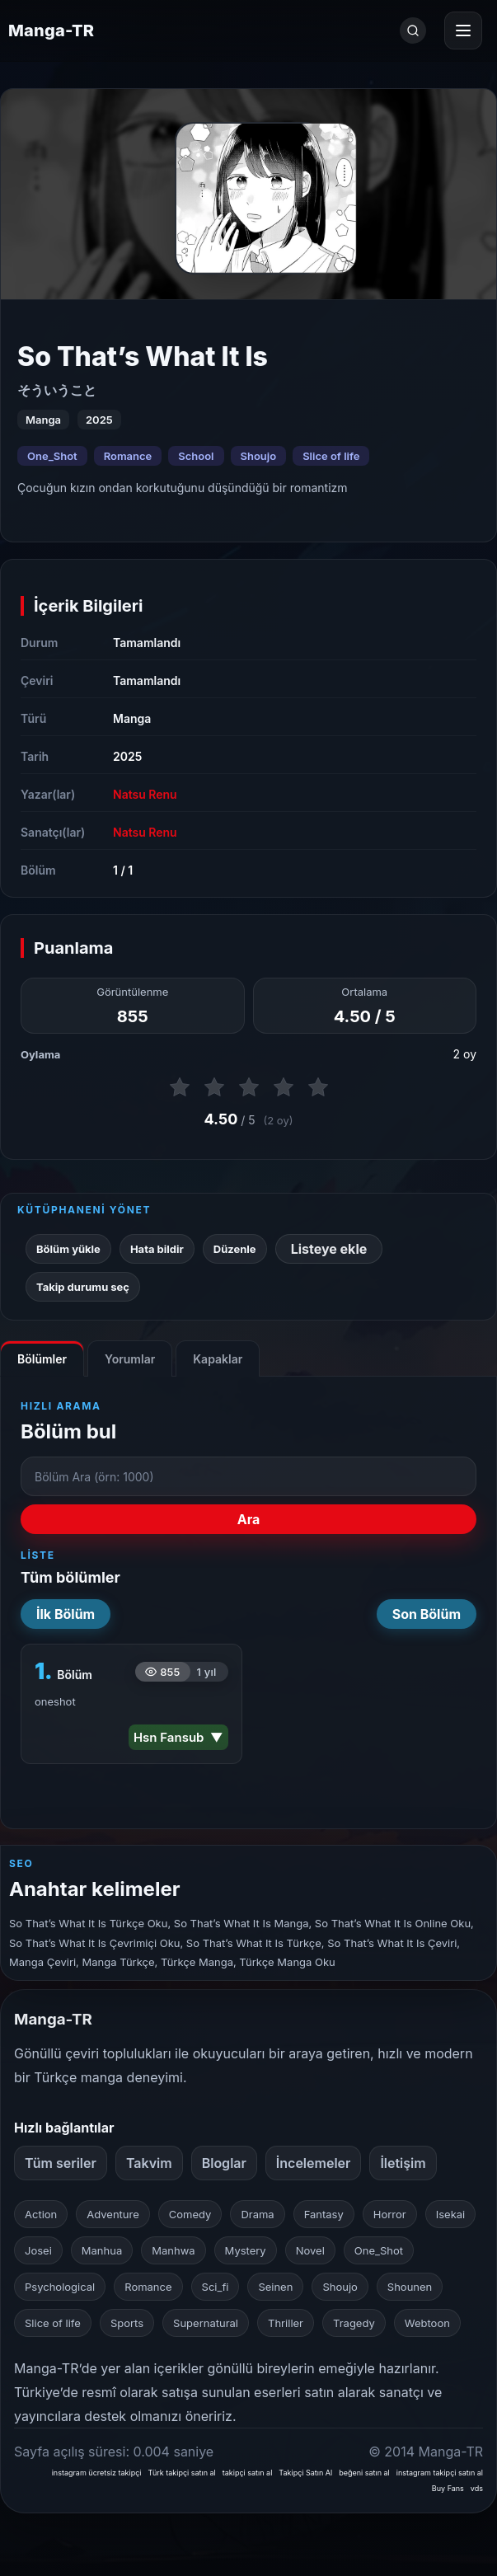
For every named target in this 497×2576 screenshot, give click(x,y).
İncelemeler (313, 2163)
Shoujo (259, 455)
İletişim (402, 2163)
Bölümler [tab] (42, 1359)
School (195, 455)
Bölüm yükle (68, 1248)
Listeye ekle (329, 1249)
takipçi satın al (248, 2472)
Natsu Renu (145, 794)
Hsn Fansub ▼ (178, 1737)
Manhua (102, 2250)
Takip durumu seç (82, 1286)
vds (477, 2488)
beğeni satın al (364, 2472)
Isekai (451, 2214)
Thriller (285, 2323)
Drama (257, 2214)
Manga (132, 718)
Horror (389, 2214)
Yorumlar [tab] (130, 1359)
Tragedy (354, 2323)
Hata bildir (157, 1248)
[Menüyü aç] (463, 30)
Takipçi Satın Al (305, 2472)
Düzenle (234, 1248)
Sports (126, 2323)
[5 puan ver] (318, 1087)
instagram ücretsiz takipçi (97, 2472)
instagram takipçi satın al (439, 2472)
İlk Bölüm (65, 1614)
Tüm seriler (60, 2163)
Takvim (149, 2163)
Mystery (245, 2250)
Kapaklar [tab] (217, 1359)
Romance (128, 455)
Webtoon (427, 2323)
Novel (310, 2250)
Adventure (113, 2214)
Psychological (60, 2286)
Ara (248, 1519)
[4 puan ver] (283, 1087)
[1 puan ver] (180, 1087)
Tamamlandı (147, 643)
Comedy (190, 2214)
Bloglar (224, 2163)
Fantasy (324, 2214)
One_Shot (52, 455)
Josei (38, 2250)
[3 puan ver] (249, 1087)
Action (41, 2214)
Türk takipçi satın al (182, 2472)
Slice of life (330, 455)
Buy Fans (448, 2488)
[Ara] (413, 30)
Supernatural (205, 2323)
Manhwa (173, 2250)
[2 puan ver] (214, 1087)
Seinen (275, 2286)
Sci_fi (215, 2286)
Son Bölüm (426, 1614)
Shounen (409, 2286)
